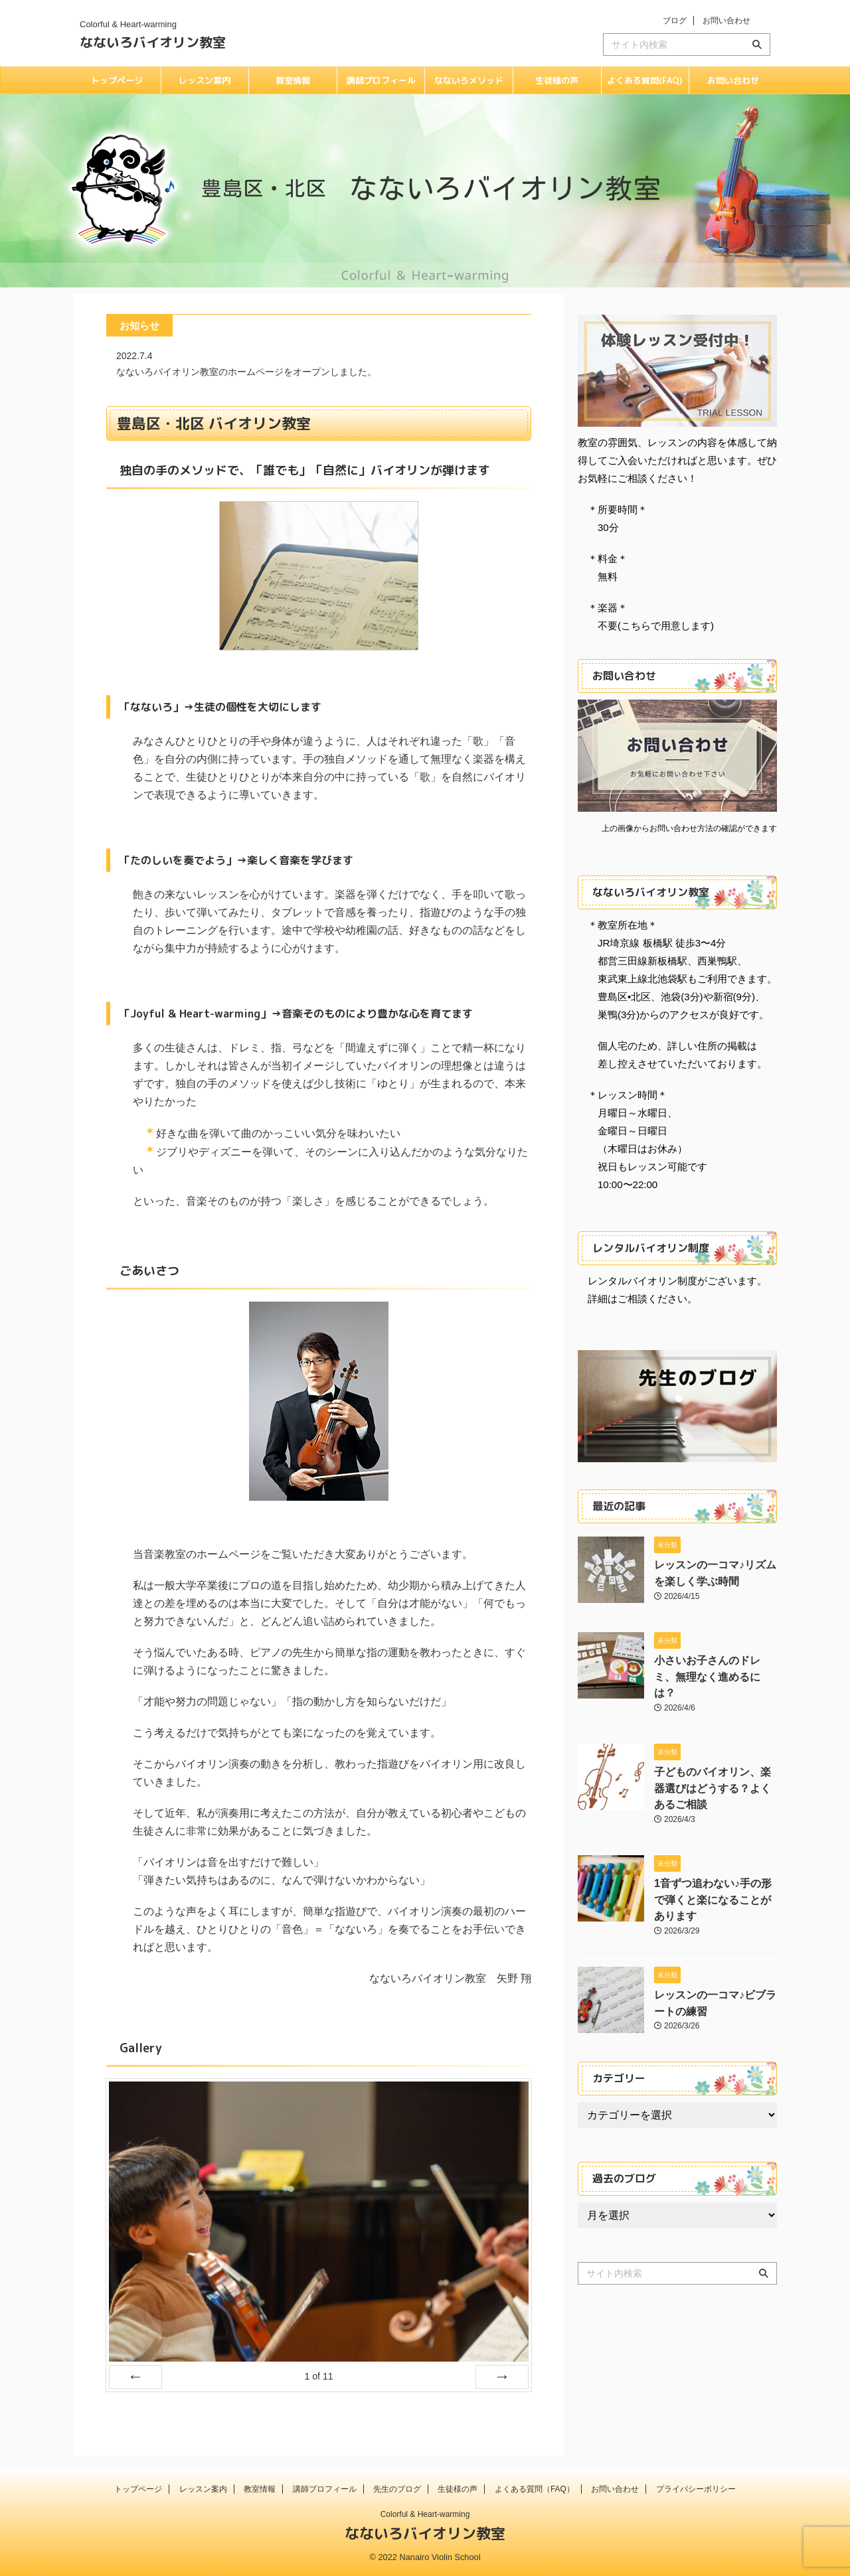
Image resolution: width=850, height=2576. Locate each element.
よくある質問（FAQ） (534, 2489)
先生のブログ (397, 2489)
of (318, 2376)
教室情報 (293, 80)
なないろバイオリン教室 (153, 42)
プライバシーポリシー (696, 2489)
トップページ (117, 80)
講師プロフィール (381, 80)
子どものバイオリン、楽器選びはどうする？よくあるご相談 (714, 1766)
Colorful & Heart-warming (425, 2514)
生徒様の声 (556, 80)
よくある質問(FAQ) (645, 80)
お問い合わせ (726, 20)
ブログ (675, 20)
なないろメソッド (468, 80)
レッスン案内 (204, 80)
